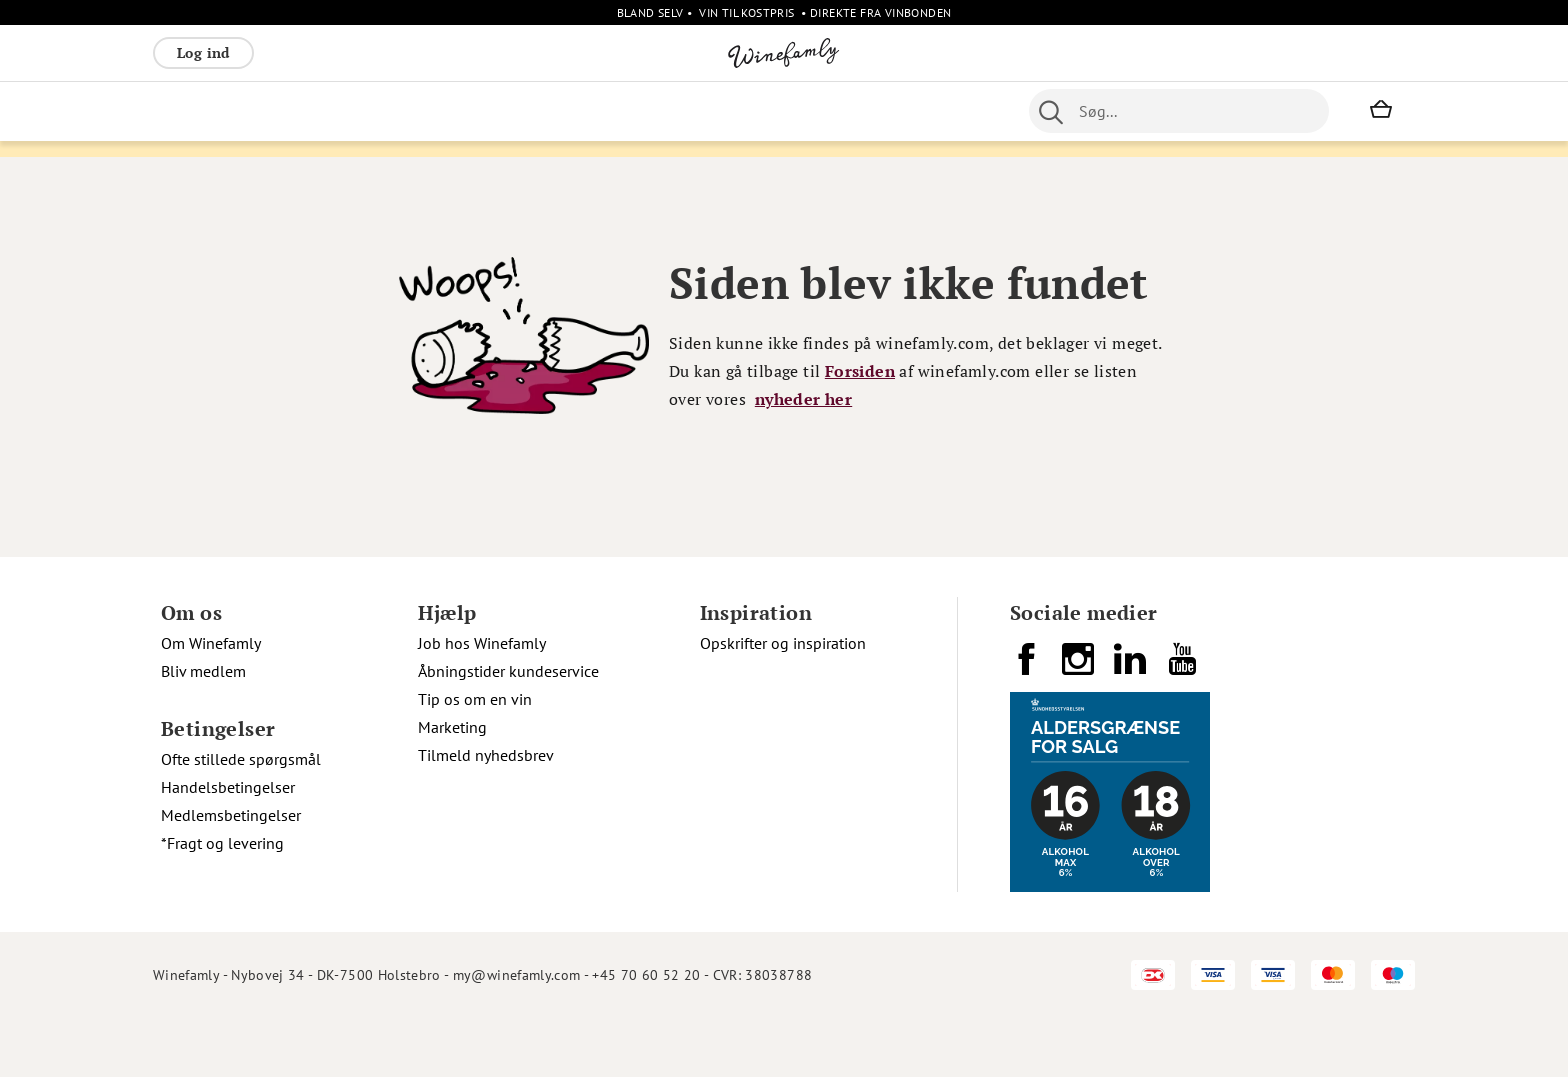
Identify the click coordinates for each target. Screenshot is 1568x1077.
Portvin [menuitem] (769, 111)
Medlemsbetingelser (231, 873)
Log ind (203, 52)
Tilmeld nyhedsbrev (486, 813)
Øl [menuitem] (719, 111)
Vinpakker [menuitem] (449, 111)
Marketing (452, 785)
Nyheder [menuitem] (665, 111)
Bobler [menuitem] (373, 111)
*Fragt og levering (222, 901)
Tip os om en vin (475, 757)
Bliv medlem (203, 729)
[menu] (551, 111)
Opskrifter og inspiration (783, 701)
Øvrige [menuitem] (595, 111)
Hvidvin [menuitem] (255, 111)
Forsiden (860, 429)
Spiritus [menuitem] (528, 111)
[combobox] (1179, 111)
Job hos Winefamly (482, 701)
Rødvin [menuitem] (186, 111)
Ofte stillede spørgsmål (241, 817)
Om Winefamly (211, 701)
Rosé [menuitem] (316, 111)
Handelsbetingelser (228, 845)
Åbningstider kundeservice (508, 729)
